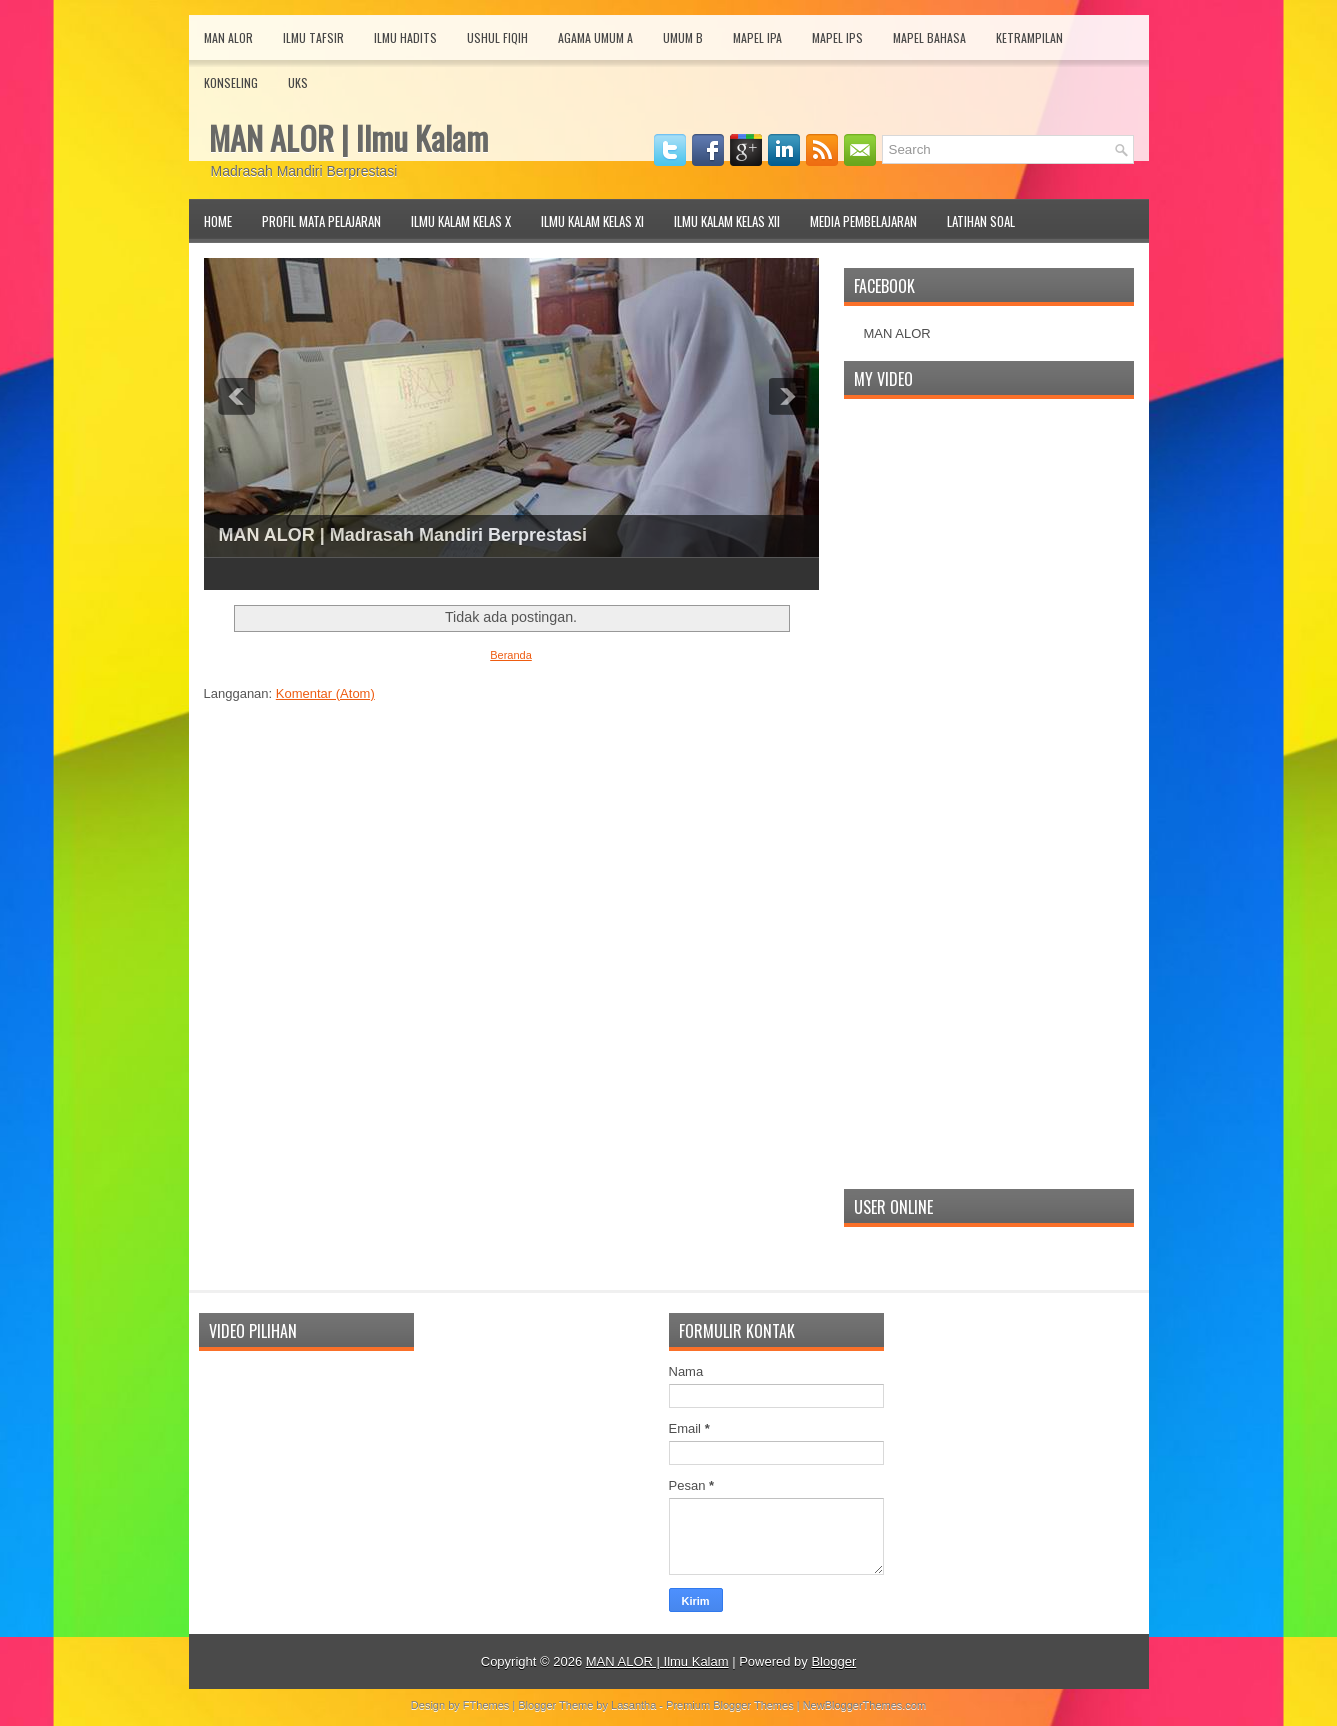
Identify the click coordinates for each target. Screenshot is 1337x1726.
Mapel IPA (757, 37)
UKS (298, 82)
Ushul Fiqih (497, 37)
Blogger (833, 1661)
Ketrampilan (1029, 37)
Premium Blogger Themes (730, 1705)
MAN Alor (228, 37)
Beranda (511, 655)
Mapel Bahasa (929, 37)
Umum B (683, 37)
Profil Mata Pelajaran (321, 221)
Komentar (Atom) (325, 693)
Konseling (231, 82)
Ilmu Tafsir (313, 37)
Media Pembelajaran (863, 221)
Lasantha (633, 1705)
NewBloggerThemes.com (865, 1705)
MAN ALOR (897, 333)
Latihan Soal (981, 221)
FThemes (486, 1705)
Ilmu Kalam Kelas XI (592, 221)
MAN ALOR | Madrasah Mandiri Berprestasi (403, 535)
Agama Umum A (595, 37)
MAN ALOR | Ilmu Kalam (348, 137)
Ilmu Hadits (405, 37)
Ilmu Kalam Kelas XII (727, 221)
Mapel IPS (837, 37)
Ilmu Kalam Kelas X (461, 221)
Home (218, 221)
